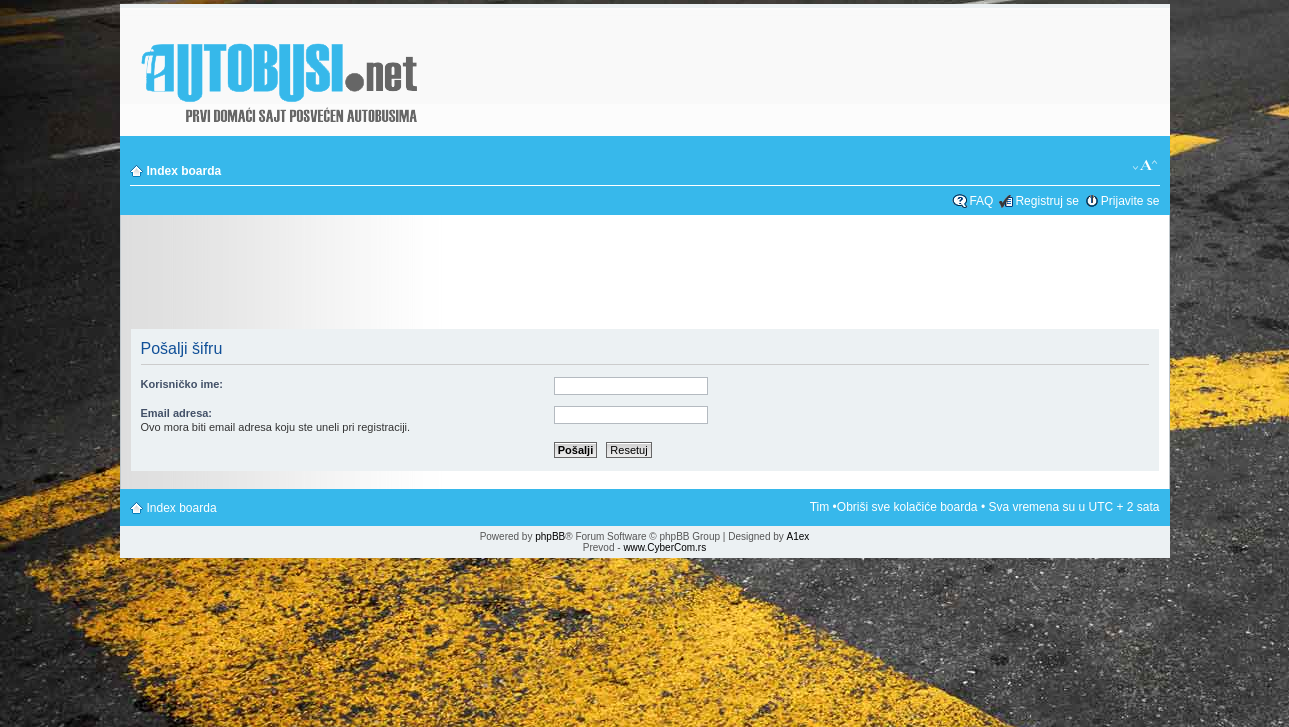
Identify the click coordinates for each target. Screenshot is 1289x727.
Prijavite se (1130, 201)
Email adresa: (177, 413)
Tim (820, 507)
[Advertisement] (645, 274)
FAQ (981, 201)
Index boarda (184, 171)
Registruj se (1046, 201)
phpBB (550, 536)
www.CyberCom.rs (664, 547)
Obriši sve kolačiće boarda (907, 507)
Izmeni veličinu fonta (1145, 166)
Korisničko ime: (182, 384)
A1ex (798, 536)
